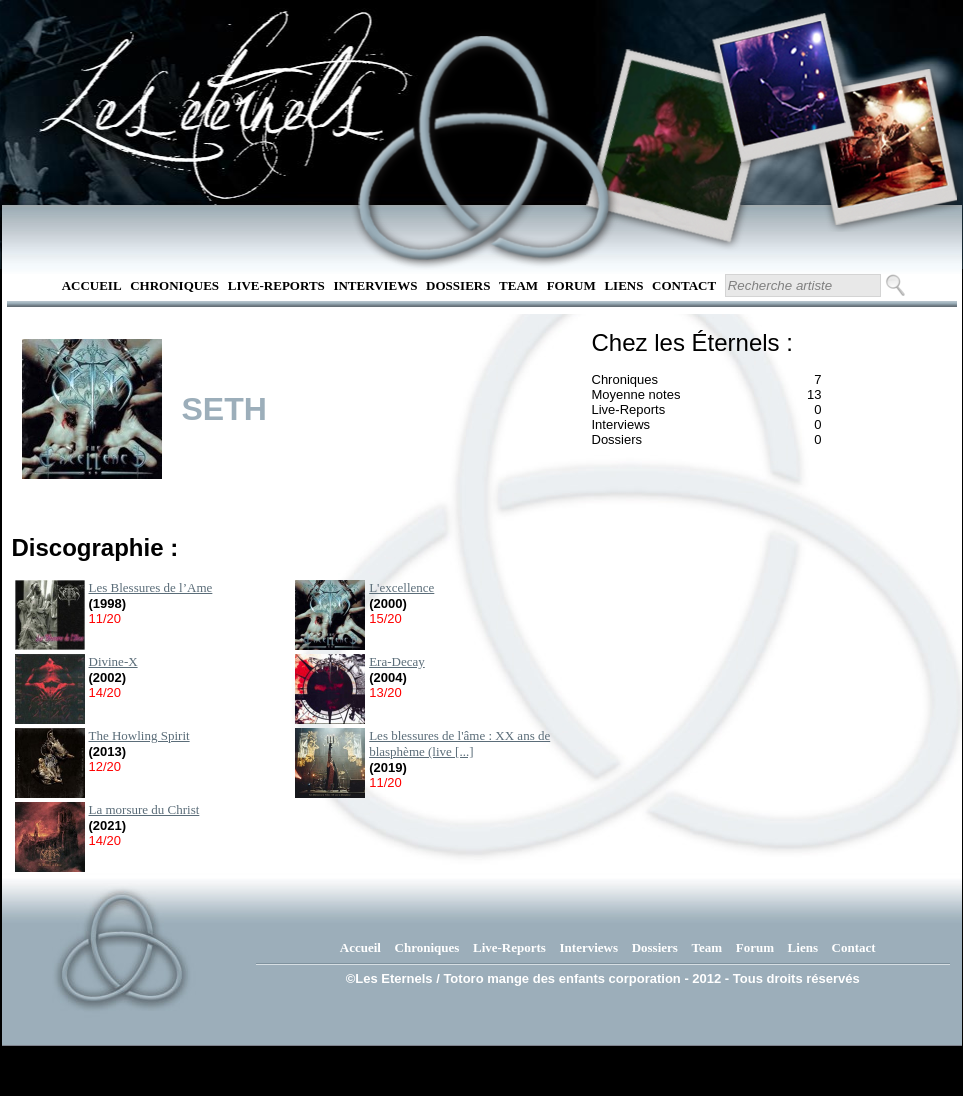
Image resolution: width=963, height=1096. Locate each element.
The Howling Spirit (139, 735)
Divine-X (113, 661)
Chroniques (174, 285)
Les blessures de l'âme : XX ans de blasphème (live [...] (459, 743)
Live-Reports (276, 285)
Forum (571, 285)
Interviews (375, 285)
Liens (623, 285)
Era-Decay (397, 661)
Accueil (92, 285)
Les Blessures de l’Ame (151, 587)
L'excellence (401, 587)
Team (518, 285)
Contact (684, 285)
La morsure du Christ (144, 809)
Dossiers (458, 285)
